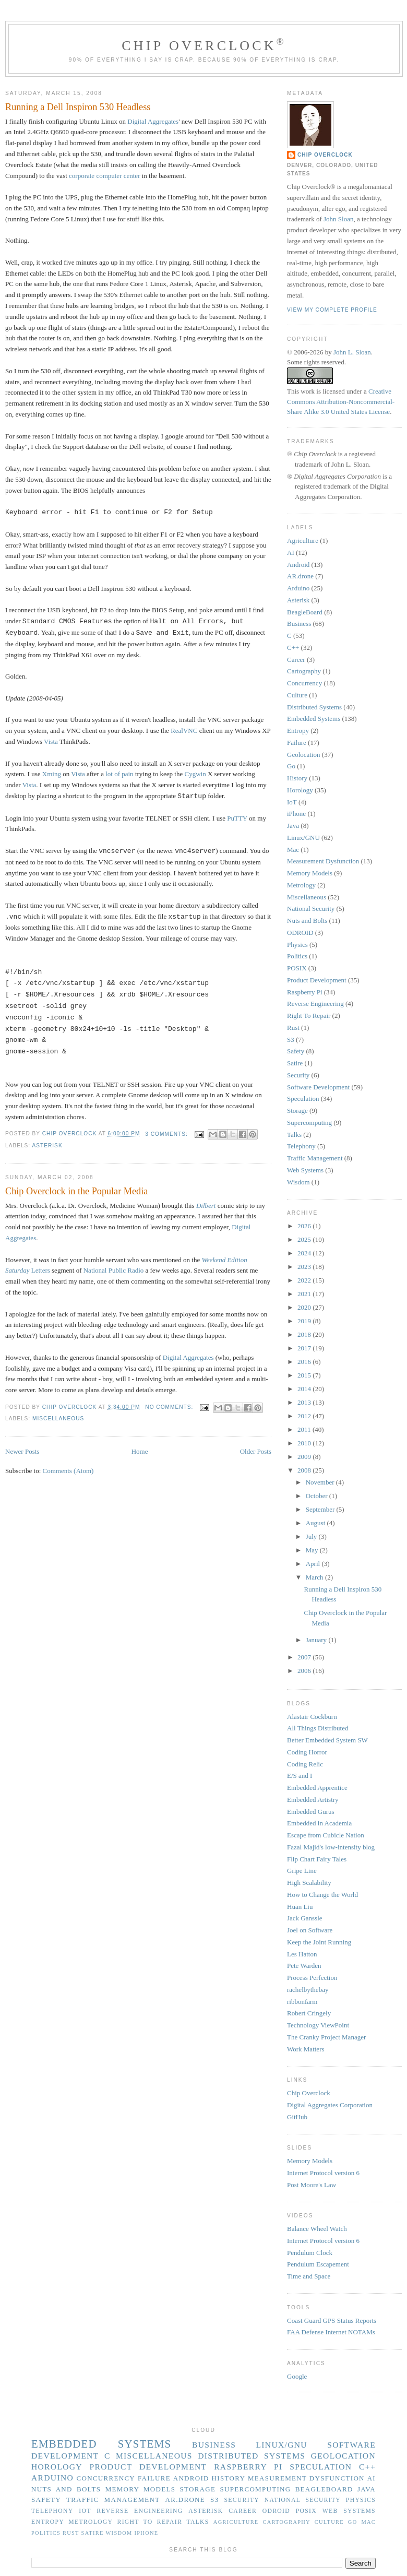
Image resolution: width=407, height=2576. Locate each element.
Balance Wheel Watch (317, 2229)
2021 (305, 1294)
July (312, 1536)
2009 (305, 1457)
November (321, 1482)
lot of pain (119, 774)
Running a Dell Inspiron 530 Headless (77, 107)
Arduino (298, 588)
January (317, 1640)
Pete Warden (304, 1965)
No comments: (170, 1407)
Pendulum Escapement (318, 2264)
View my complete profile (332, 310)
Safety (295, 1051)
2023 (305, 1267)
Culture (297, 695)
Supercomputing (309, 1122)
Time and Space (308, 2276)
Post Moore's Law (311, 2185)
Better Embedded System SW (327, 1740)
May (313, 1550)
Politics (297, 956)
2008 (305, 1470)
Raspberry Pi (304, 992)
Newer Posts (22, 1451)
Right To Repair (308, 1015)
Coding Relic (305, 1764)
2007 (305, 1657)
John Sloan (338, 219)
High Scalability (309, 1882)
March (315, 1577)
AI (290, 552)
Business (299, 623)
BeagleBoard (304, 612)
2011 (305, 1429)
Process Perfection (312, 1977)
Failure (296, 742)
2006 (305, 1671)
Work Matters (306, 2049)
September (321, 1509)
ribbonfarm (302, 2001)
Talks (294, 1134)
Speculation (303, 1098)
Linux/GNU (303, 837)
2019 (305, 1321)
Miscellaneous (58, 1418)
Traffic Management (315, 1158)
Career (296, 659)
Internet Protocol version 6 (323, 2173)
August (316, 1523)
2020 (305, 1307)
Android (298, 564)
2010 (305, 1443)
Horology (300, 790)
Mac (293, 849)
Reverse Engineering (315, 1003)
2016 (305, 1362)
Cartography (304, 671)
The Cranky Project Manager (326, 2037)
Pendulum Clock (309, 2253)
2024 (305, 1253)
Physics (297, 944)
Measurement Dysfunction (323, 861)
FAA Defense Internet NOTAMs (331, 2332)
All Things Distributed (317, 1728)
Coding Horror (307, 1752)
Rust (293, 1027)
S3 (290, 1039)
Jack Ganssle (304, 1918)
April (314, 1564)
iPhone (296, 813)
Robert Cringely (309, 2013)
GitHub (297, 2117)
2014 (305, 1389)
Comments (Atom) (68, 1471)
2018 (305, 1334)
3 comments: (167, 1134)
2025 (305, 1239)
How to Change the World (322, 1894)
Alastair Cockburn (312, 1716)
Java (293, 825)
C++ (293, 647)
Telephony (301, 1146)
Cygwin (195, 774)
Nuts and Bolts (307, 920)
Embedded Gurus (310, 1811)
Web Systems (305, 1170)
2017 (305, 1348)
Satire (295, 1063)
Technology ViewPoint (318, 2025)
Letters (40, 1270)
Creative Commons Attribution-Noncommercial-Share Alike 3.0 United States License (340, 401)
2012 (305, 1416)
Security (298, 1075)
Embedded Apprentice (317, 1787)
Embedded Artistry (313, 1799)
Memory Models (309, 873)
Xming (51, 774)
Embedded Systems (313, 718)
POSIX (297, 968)
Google (297, 2376)
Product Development (316, 980)
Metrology (301, 885)
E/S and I (299, 1775)
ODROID (300, 932)
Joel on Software (309, 1930)
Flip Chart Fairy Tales (316, 1859)
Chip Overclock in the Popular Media (76, 1191)
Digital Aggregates (152, 121)
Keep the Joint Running (319, 1942)
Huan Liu (300, 1906)
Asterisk (47, 1145)
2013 (305, 1402)
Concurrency (304, 683)
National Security (310, 908)
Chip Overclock (204, 45)
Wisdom (298, 1182)
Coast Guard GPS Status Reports (331, 2320)
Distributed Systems (314, 707)
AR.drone (300, 576)
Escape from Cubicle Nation (325, 1835)
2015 (305, 1375)
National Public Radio (113, 1270)
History (297, 778)
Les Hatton (302, 1954)
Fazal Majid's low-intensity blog (331, 1847)
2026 (305, 1226)
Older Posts (255, 1451)
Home (139, 1451)
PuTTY (237, 818)
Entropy (298, 730)
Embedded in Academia (319, 1823)
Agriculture (302, 540)
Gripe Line (302, 1870)
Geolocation (303, 754)
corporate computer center (104, 176)
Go (291, 766)
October (317, 1496)
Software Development (318, 1087)
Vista (51, 741)
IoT (292, 802)
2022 (305, 1280)
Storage (297, 1110)
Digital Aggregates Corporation (330, 2105)
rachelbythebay (307, 1989)
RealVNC (184, 730)
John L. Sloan (352, 352)
